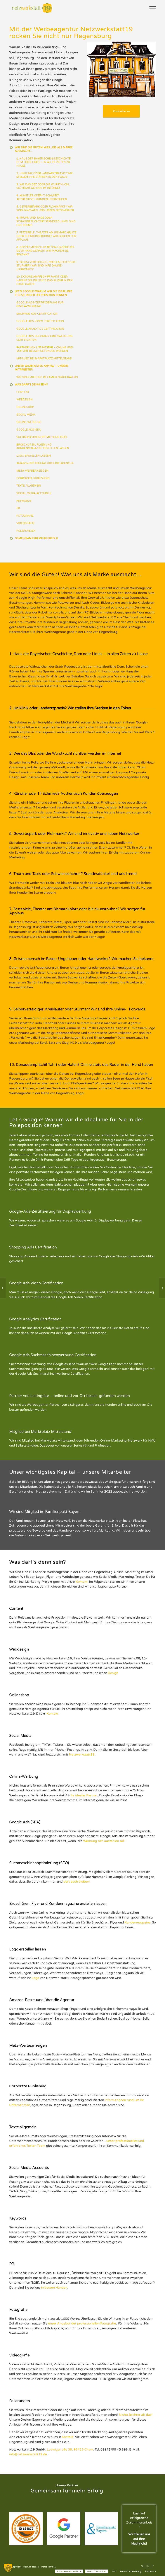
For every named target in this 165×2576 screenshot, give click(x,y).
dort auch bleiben (76, 1882)
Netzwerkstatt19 (82, 1754)
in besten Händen (54, 2288)
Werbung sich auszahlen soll (103, 1841)
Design (113, 1673)
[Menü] (151, 8)
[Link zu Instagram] (147, 2566)
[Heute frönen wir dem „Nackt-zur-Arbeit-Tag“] (3, 1288)
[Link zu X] (142, 2566)
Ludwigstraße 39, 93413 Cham (70, 2449)
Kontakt (52, 1714)
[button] (8, 2568)
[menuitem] (151, 8)
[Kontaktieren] (121, 111)
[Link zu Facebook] (153, 2566)
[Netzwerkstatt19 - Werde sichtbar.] (33, 8)
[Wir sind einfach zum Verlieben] (162, 1288)
